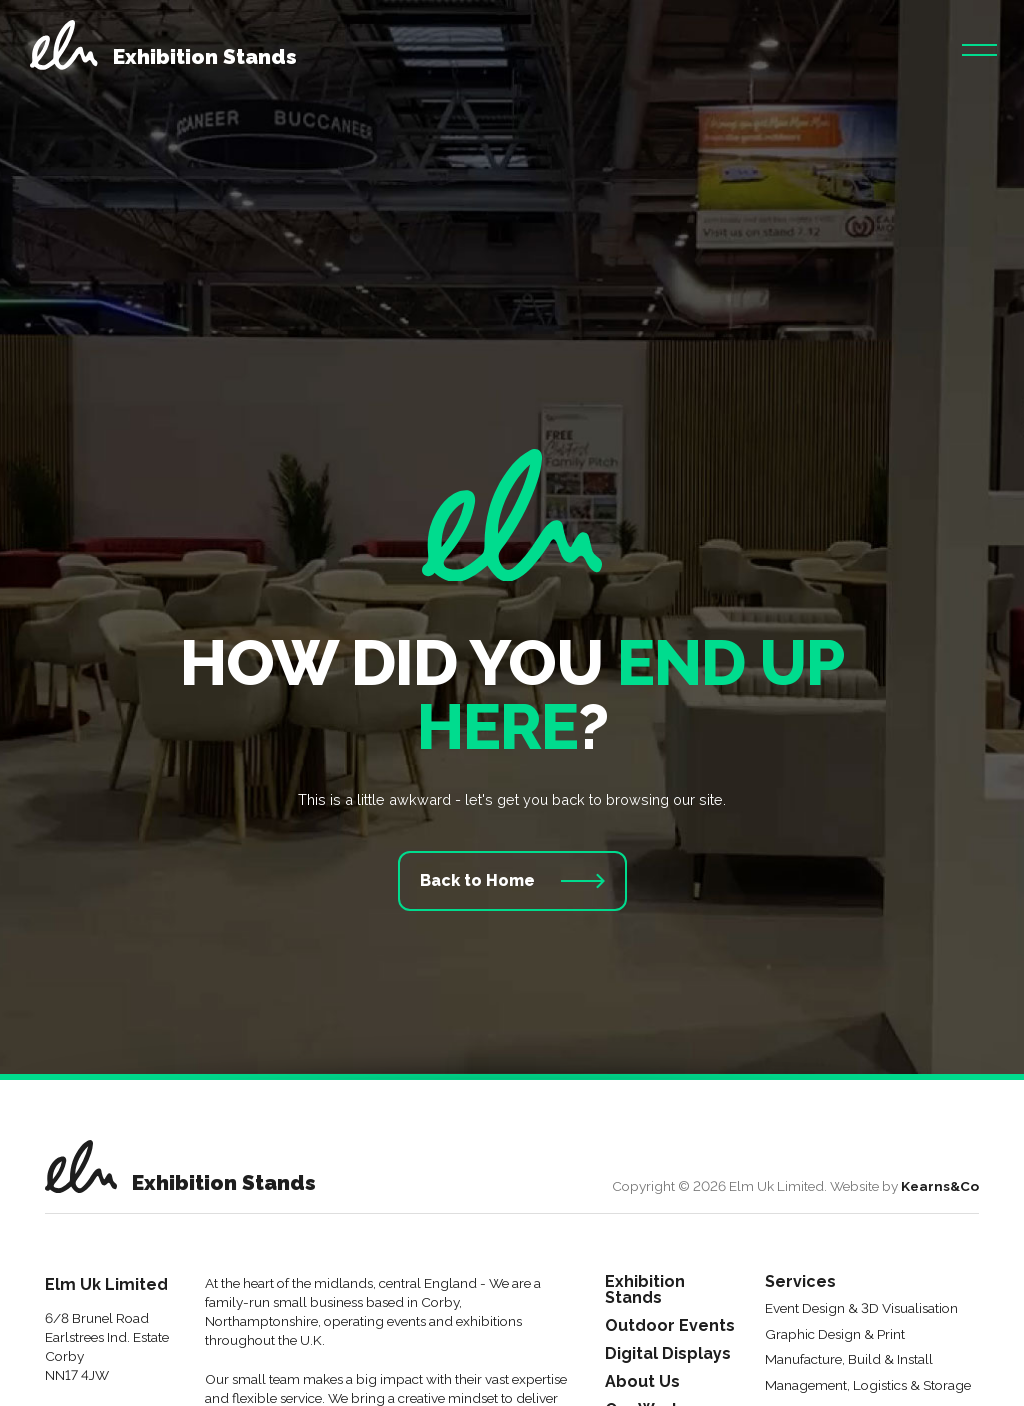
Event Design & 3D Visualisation (861, 1309)
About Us (642, 1382)
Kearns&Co (940, 1186)
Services (800, 1282)
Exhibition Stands (645, 1290)
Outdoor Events (670, 1326)
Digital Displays (668, 1354)
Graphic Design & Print (835, 1335)
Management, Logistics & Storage (868, 1386)
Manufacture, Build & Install (849, 1360)
